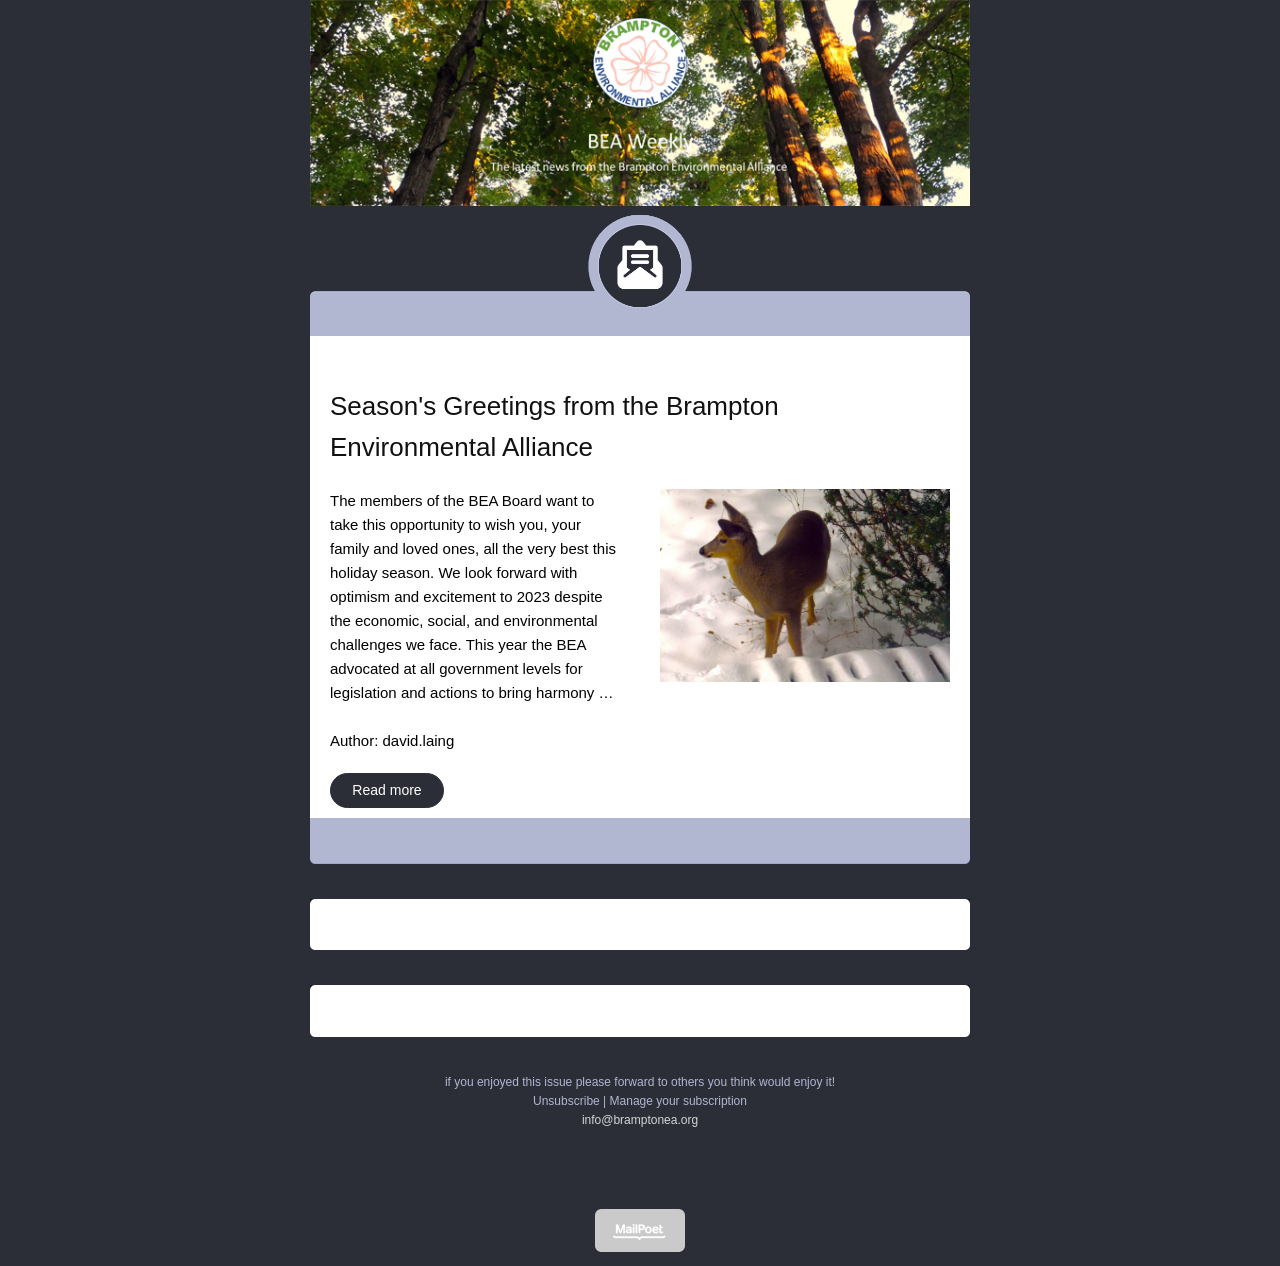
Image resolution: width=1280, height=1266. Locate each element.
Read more (386, 790)
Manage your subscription (678, 1101)
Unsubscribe (566, 1101)
